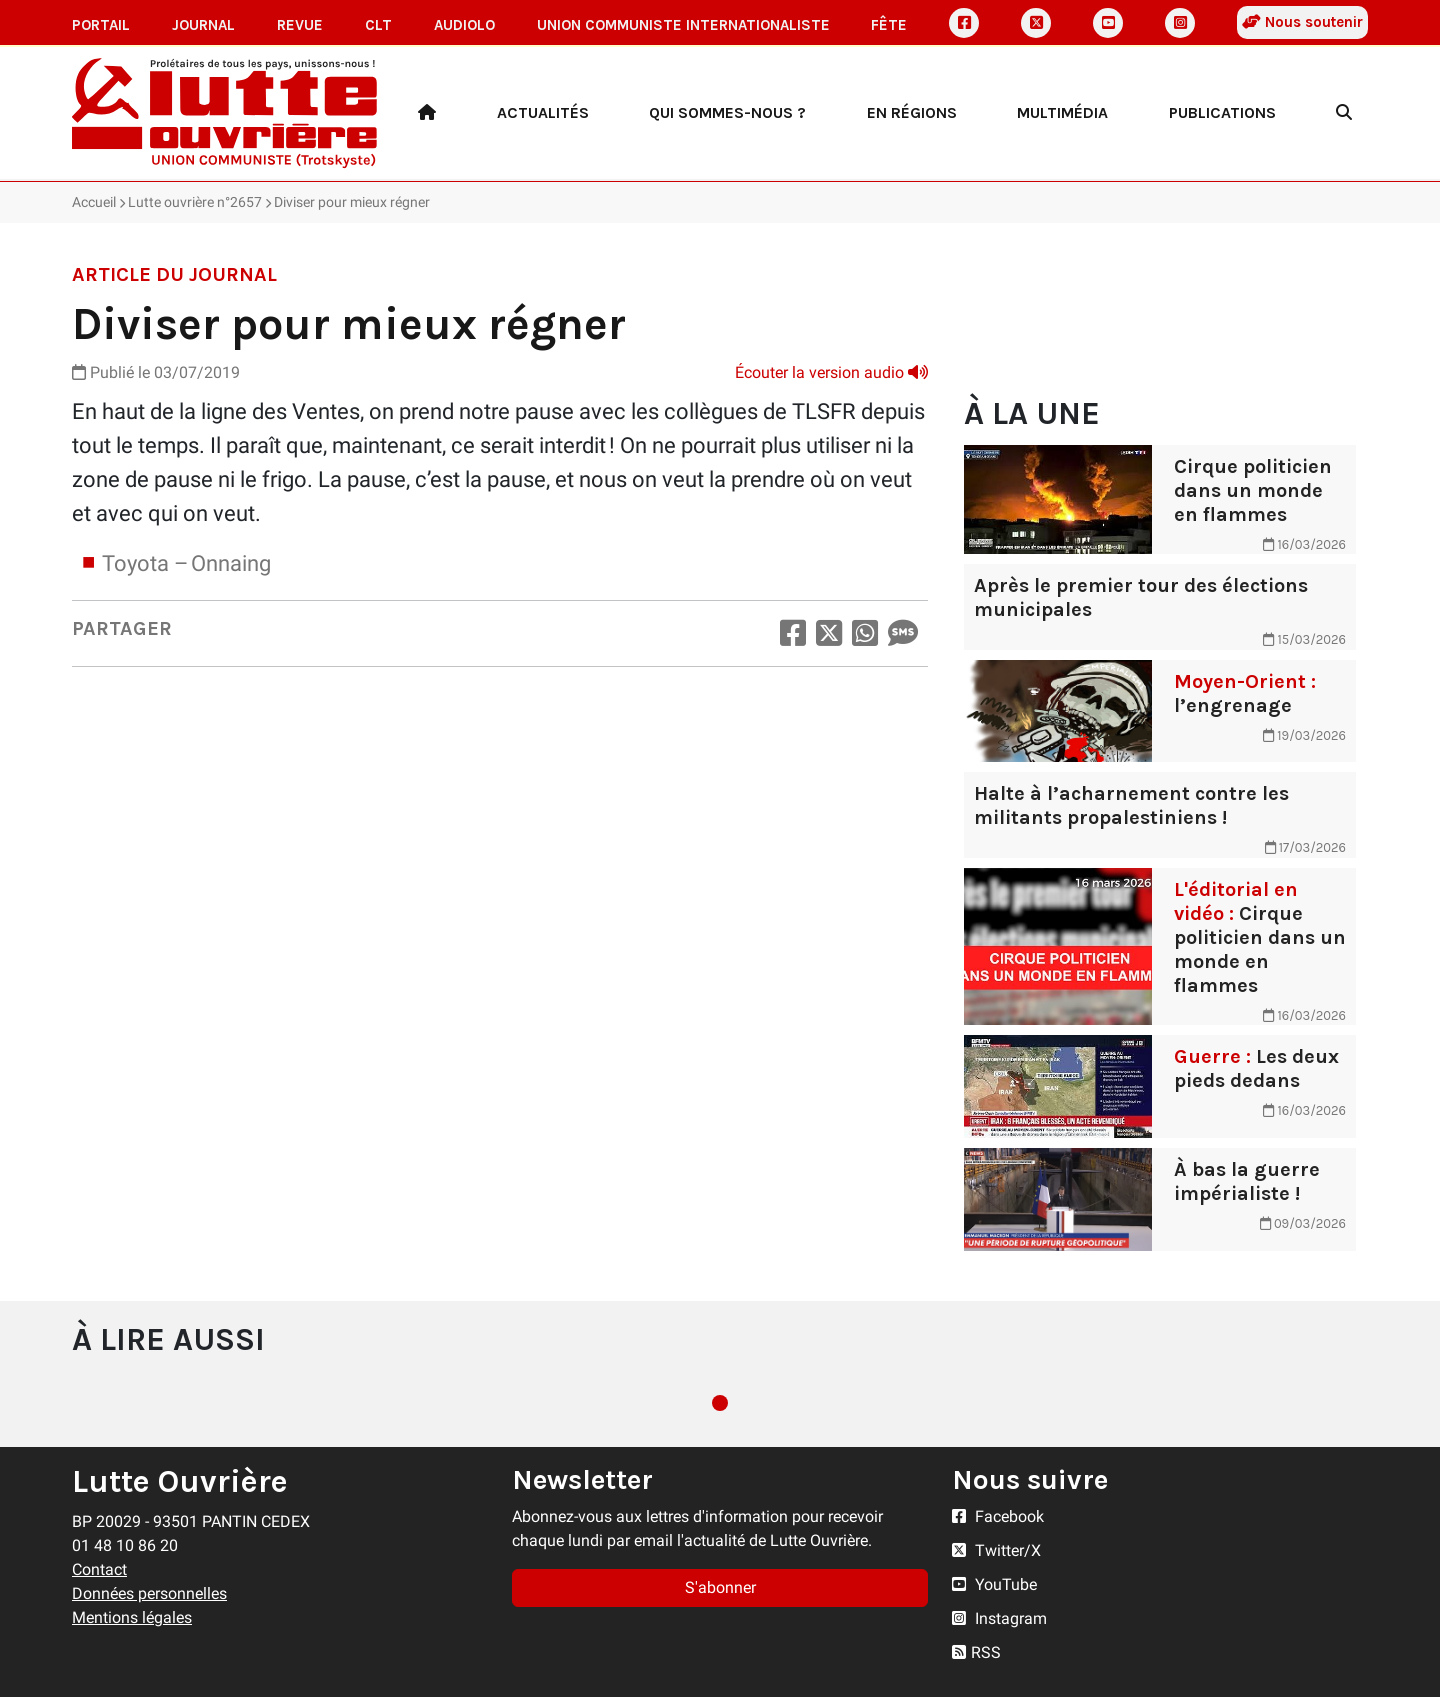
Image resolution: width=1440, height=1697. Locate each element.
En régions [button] (912, 112)
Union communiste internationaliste (683, 25)
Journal (203, 25)
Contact (99, 1569)
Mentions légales (132, 1617)
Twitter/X (996, 1550)
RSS (976, 1652)
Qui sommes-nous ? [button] (727, 112)
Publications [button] (1222, 112)
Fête (889, 25)
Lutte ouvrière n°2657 (195, 202)
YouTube (994, 1584)
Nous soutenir (1302, 22)
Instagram (999, 1618)
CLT (378, 25)
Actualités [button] (543, 112)
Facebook (998, 1516)
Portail (101, 25)
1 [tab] (720, 1403)
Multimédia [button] (1062, 112)
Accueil (94, 202)
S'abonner (720, 1587)
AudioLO (464, 25)
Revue (300, 25)
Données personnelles (149, 1593)
